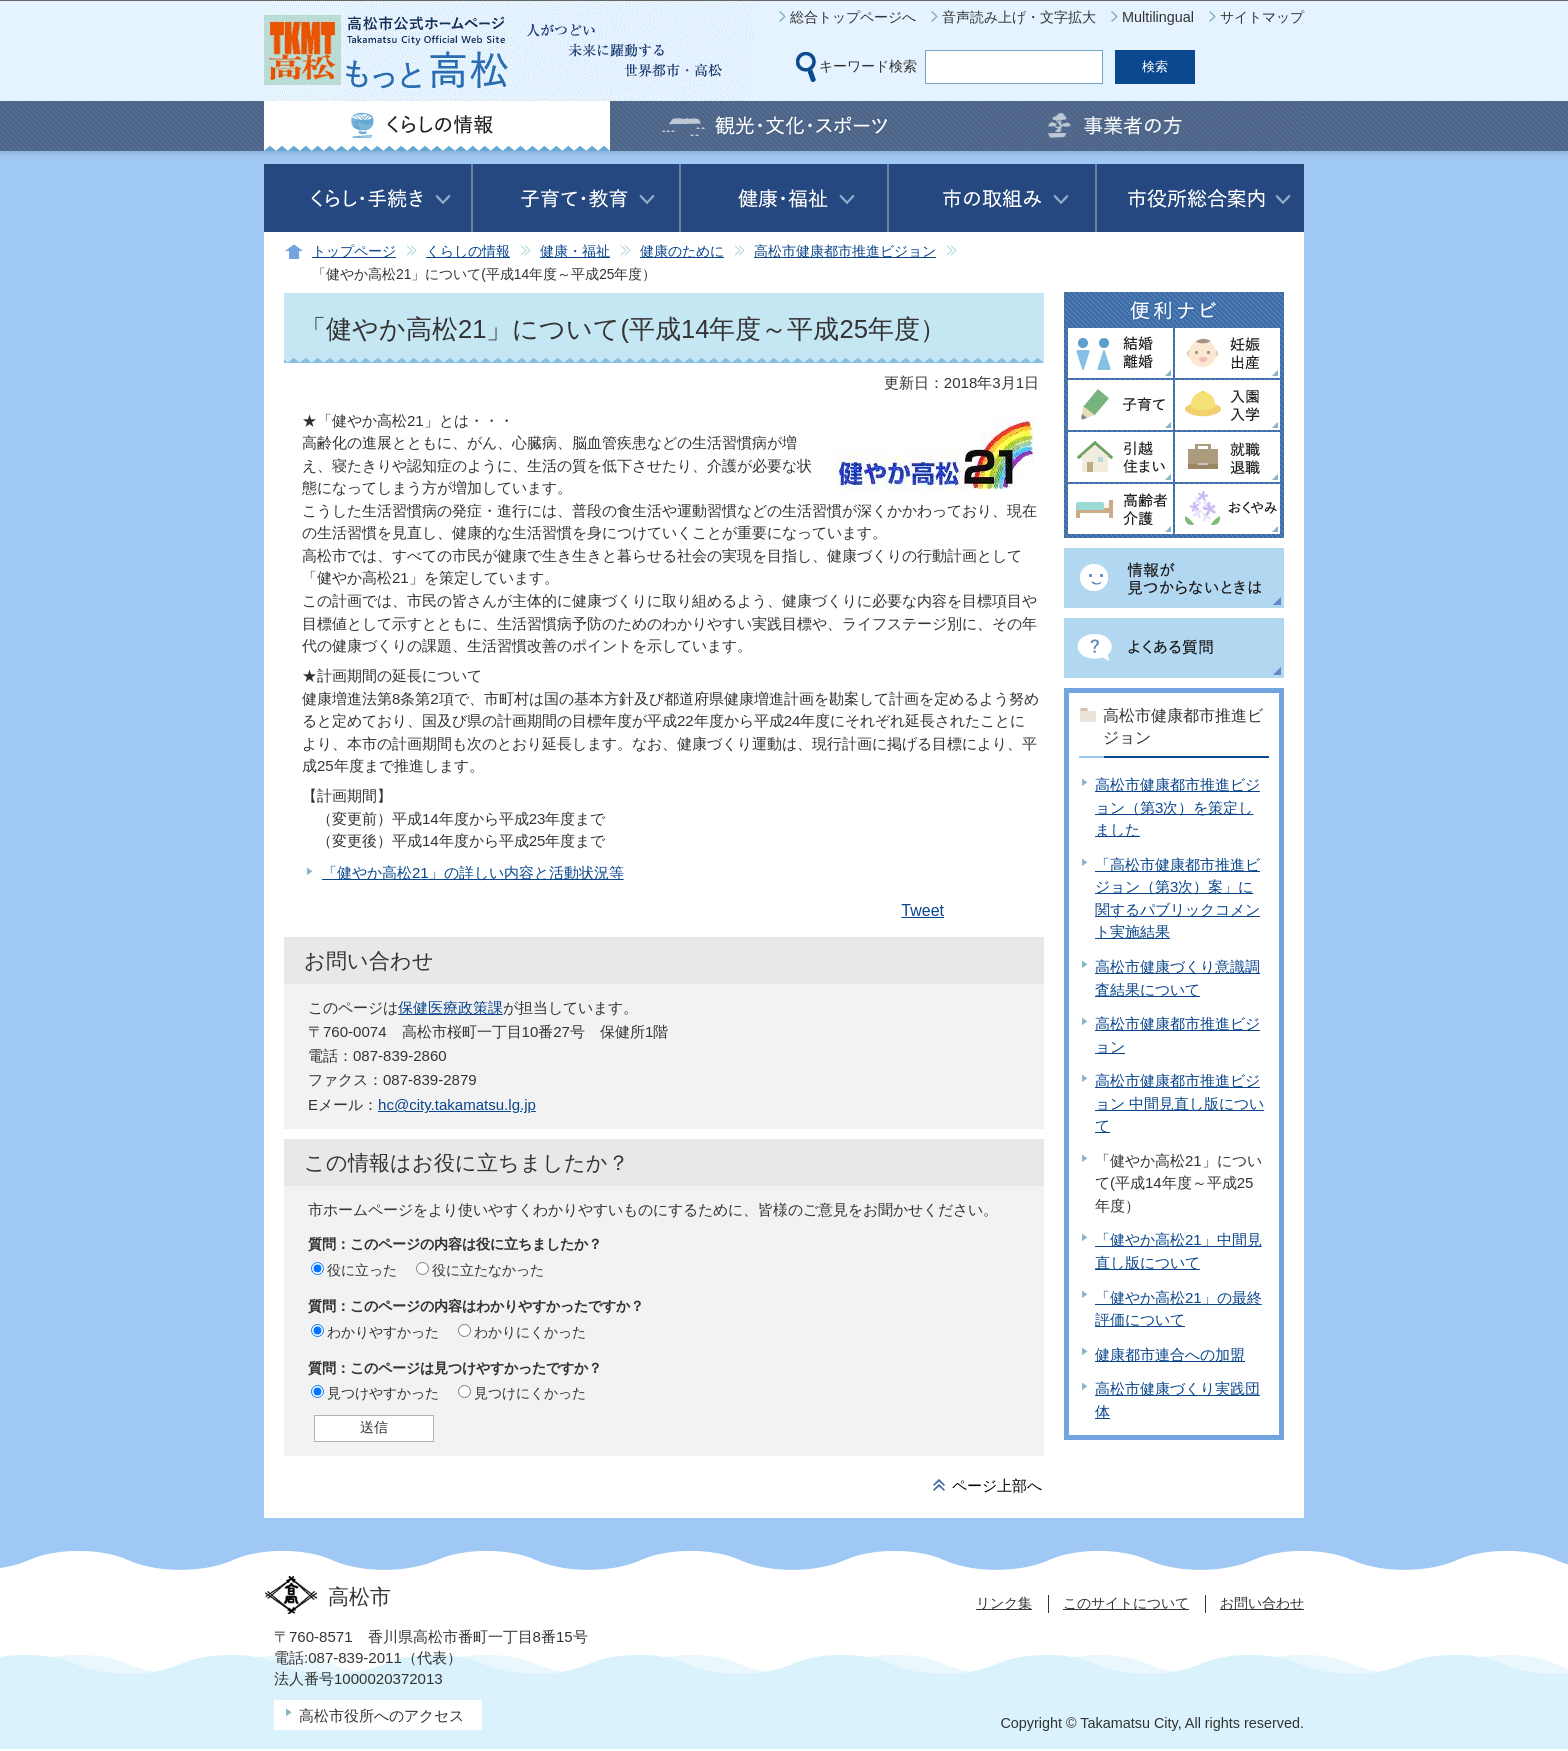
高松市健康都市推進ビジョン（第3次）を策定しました (1177, 807)
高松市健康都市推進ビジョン (845, 251)
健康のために (682, 251)
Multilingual (1158, 17)
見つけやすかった (383, 1393)
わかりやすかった (383, 1332)
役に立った (362, 1270)
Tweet (922, 910)
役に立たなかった (488, 1270)
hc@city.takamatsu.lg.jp (457, 1104)
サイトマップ (1262, 17)
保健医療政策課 (450, 1007)
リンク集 (1004, 1603)
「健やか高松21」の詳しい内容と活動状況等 (473, 872)
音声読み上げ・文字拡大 (1019, 17)
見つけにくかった (530, 1393)
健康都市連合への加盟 (1170, 1354)
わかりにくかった (530, 1332)
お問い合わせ (1262, 1603)
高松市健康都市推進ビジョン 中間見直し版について (1179, 1103)
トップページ (354, 251)
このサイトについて (1126, 1603)
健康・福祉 (575, 251)
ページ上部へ (997, 1485)
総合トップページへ (853, 17)
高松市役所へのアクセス (381, 1715)
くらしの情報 (468, 251)
